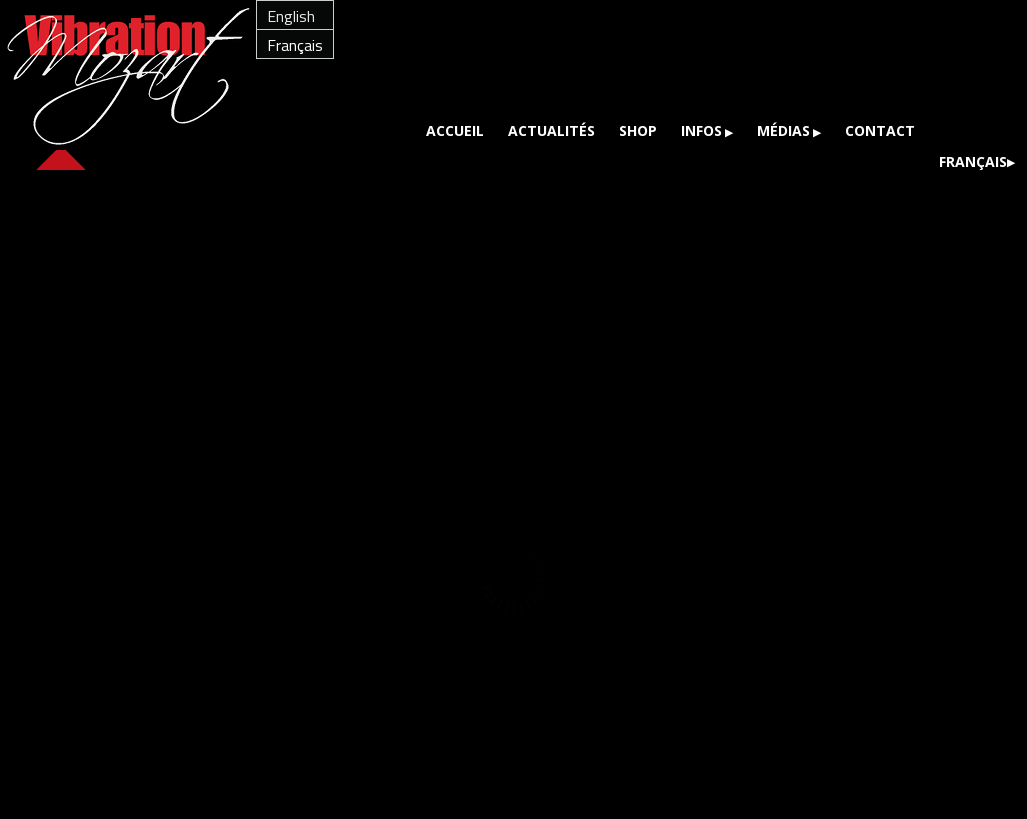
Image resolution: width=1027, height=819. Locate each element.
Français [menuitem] (295, 45)
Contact (880, 130)
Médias (783, 130)
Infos (701, 130)
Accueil (455, 130)
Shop (638, 130)
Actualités (551, 130)
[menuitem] (295, 15)
